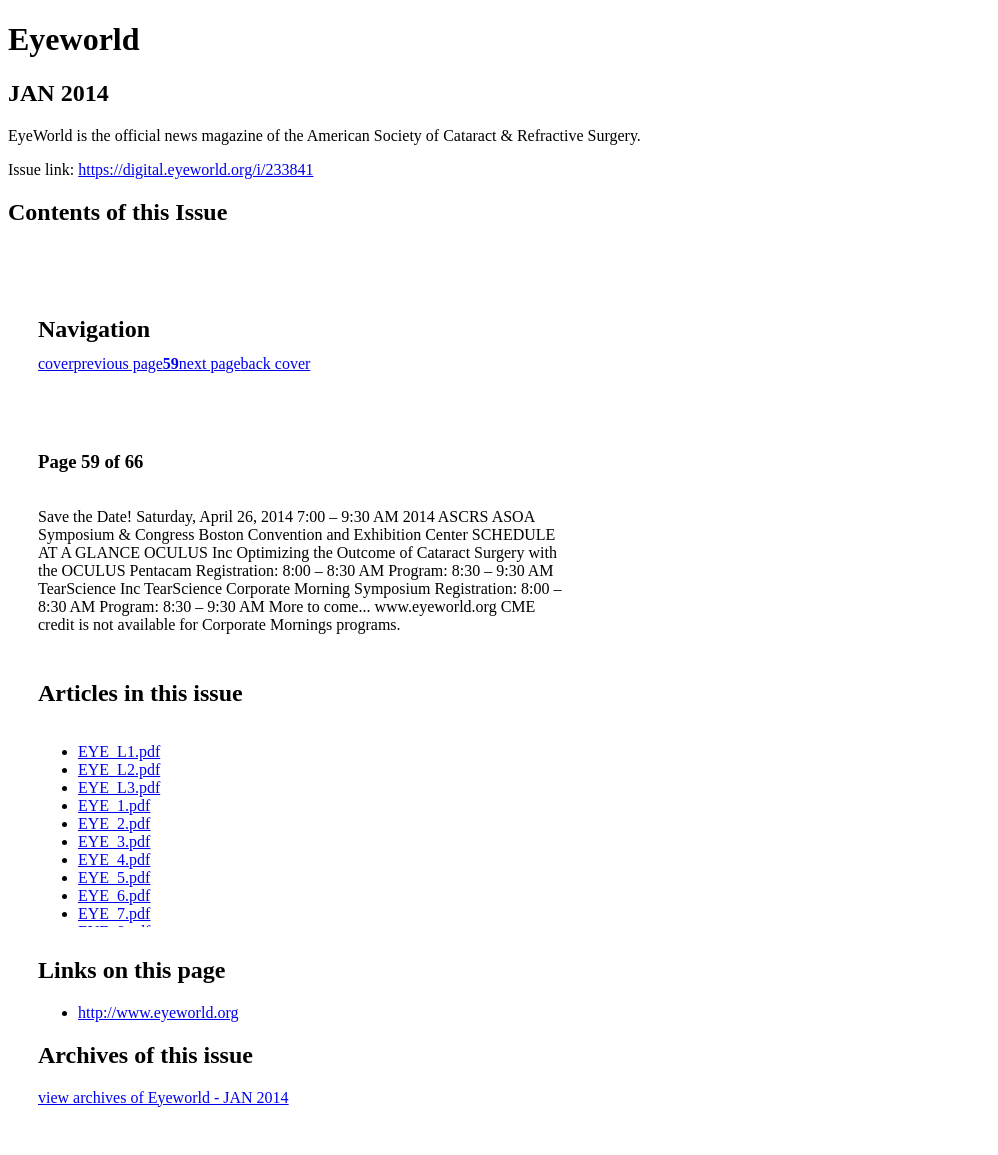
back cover (276, 363)
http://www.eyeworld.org (158, 1012)
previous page (118, 363)
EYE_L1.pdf (119, 751)
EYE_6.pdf (114, 895)
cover (56, 363)
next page (210, 363)
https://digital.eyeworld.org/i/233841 (195, 169)
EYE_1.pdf (114, 805)
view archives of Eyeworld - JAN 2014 (163, 1097)
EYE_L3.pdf (119, 787)
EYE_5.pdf (114, 877)
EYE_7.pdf (114, 913)
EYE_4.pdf (114, 859)
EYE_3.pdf (114, 841)
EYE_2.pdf (114, 823)
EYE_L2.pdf (119, 769)
